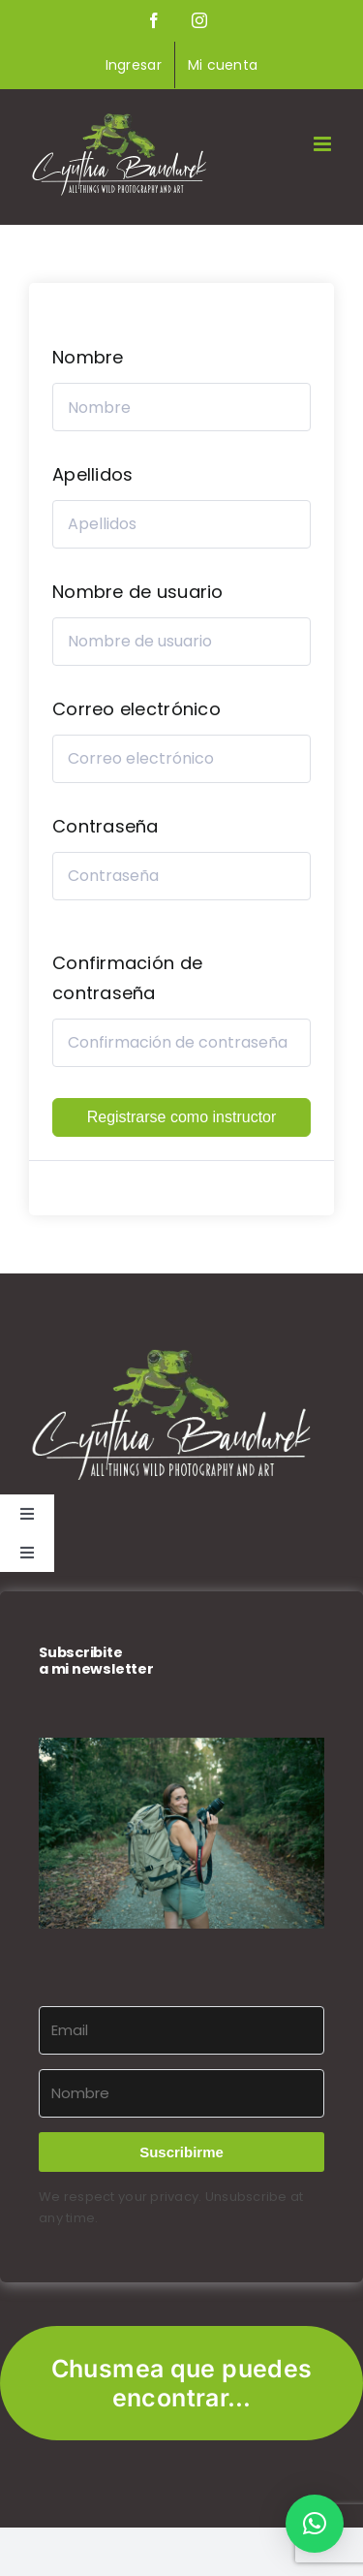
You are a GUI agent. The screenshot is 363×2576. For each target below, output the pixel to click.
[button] (181, 1833)
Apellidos (92, 474)
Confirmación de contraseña (127, 978)
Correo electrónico (136, 709)
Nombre (88, 357)
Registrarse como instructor (182, 1117)
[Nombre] (181, 2093)
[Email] (181, 2030)
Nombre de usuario (138, 592)
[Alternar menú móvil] (324, 144)
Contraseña (105, 826)
